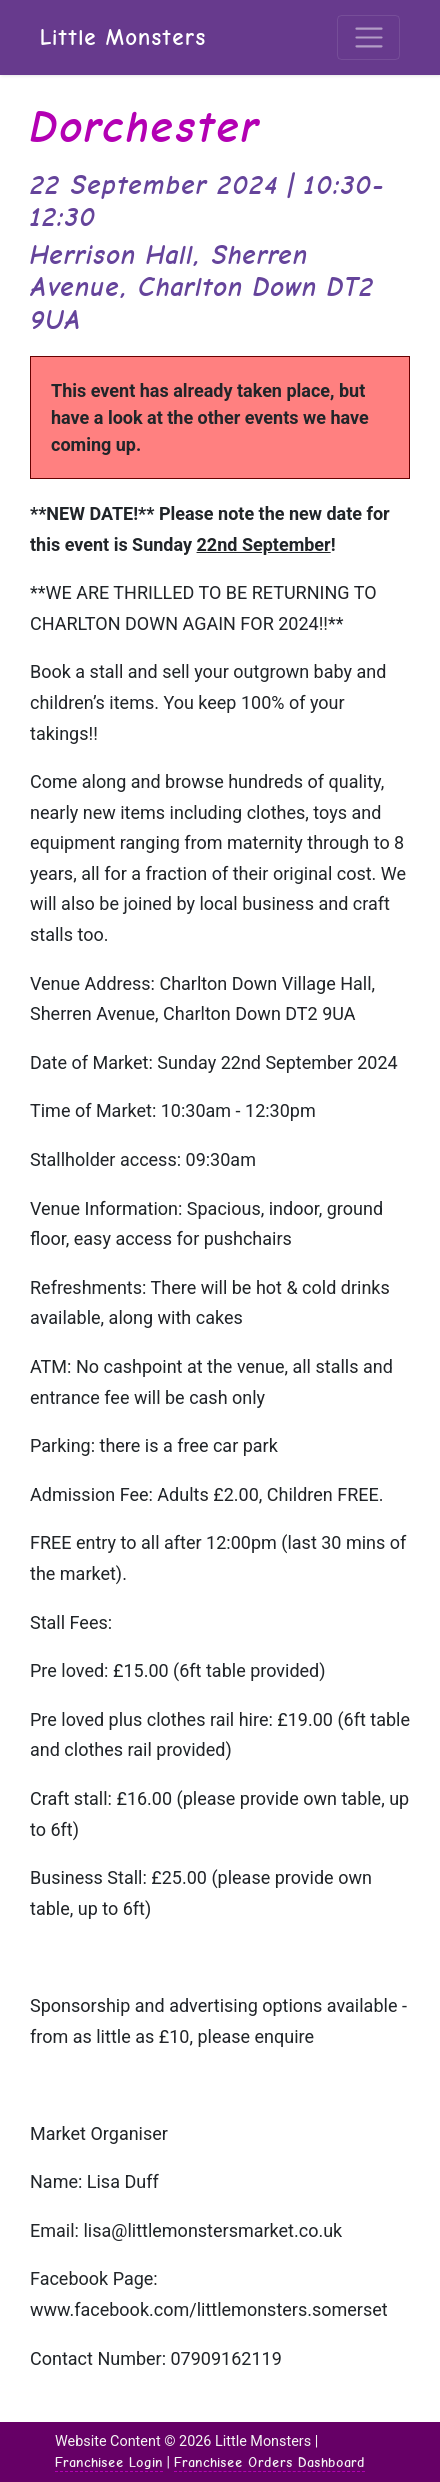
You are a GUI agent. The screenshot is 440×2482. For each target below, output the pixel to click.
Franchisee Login (109, 2462)
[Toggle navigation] (368, 37)
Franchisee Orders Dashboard (269, 2462)
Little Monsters (123, 37)
